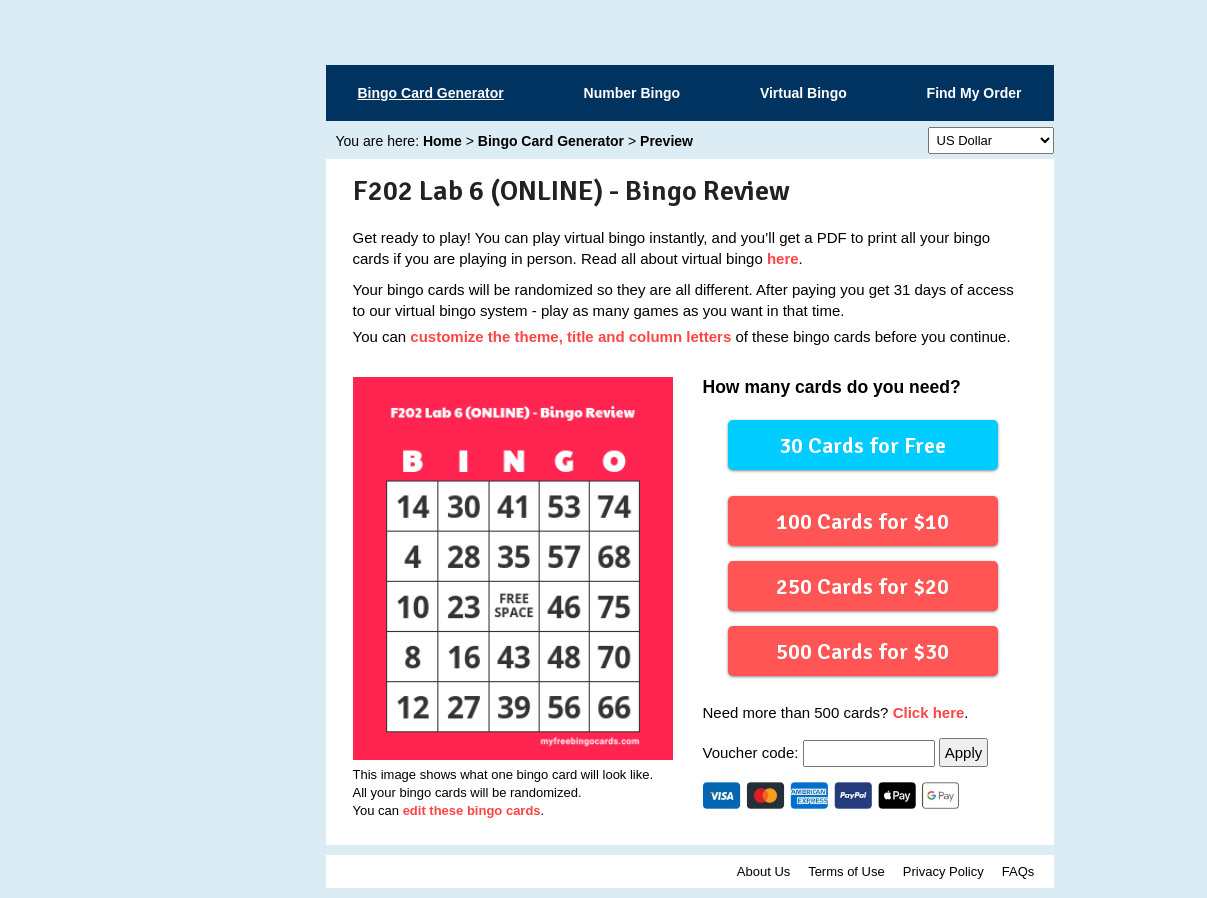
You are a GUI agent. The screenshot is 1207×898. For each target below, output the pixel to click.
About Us (763, 871)
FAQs (1018, 871)
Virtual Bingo (803, 93)
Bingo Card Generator (431, 93)
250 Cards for (862, 585)
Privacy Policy (943, 871)
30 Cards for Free (862, 444)
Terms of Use (846, 871)
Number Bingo (632, 93)
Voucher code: (821, 752)
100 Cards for (862, 520)
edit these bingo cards (472, 810)
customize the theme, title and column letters (570, 336)
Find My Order (974, 93)
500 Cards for (862, 650)
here (783, 258)
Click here (929, 712)
